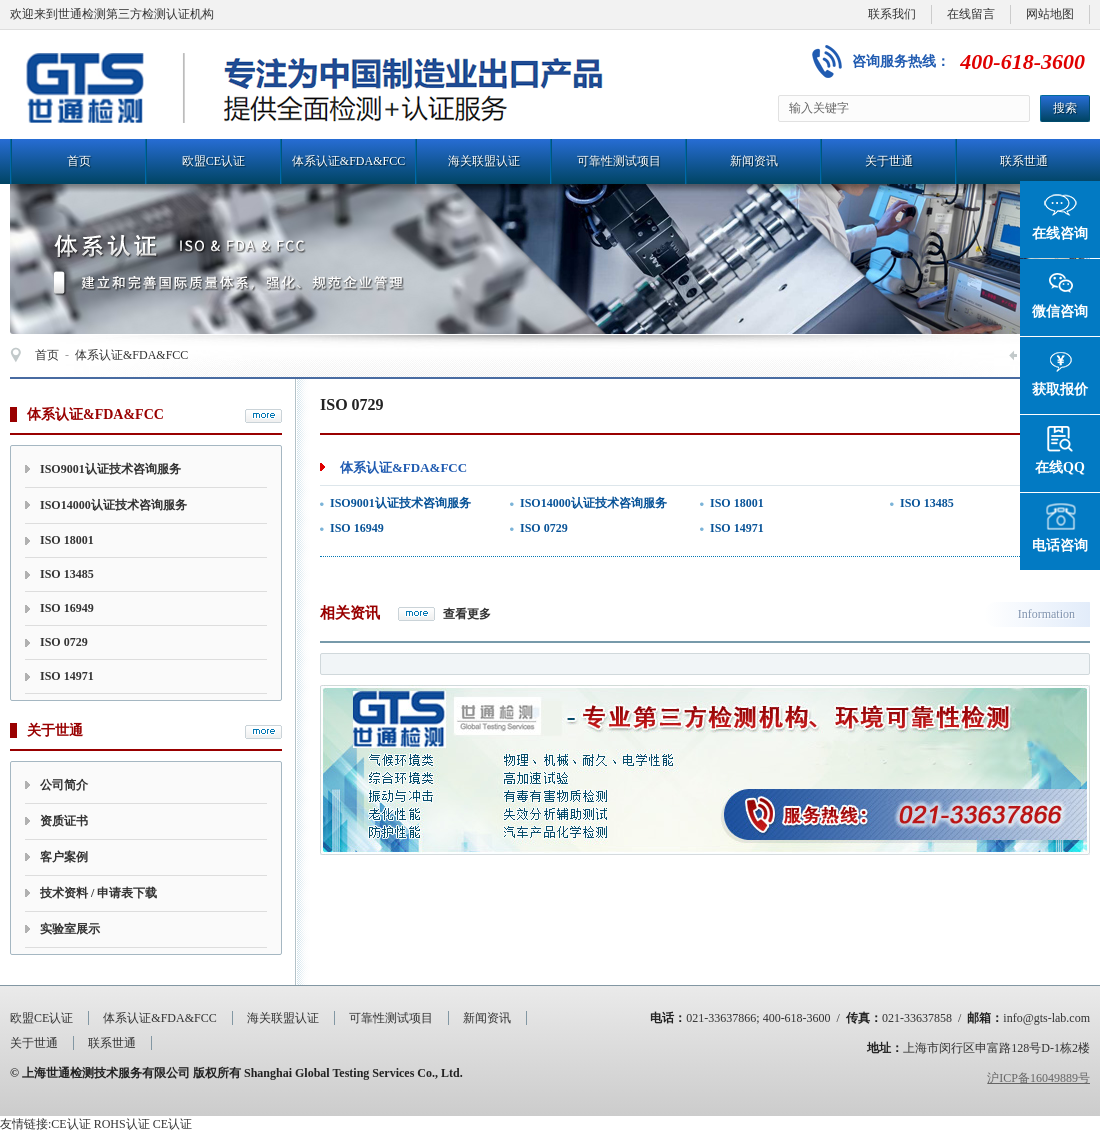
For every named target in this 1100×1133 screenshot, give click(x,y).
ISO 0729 (64, 642)
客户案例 (64, 857)
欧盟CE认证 (213, 161)
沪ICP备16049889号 (1038, 1078)
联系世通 (1024, 161)
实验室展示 (70, 929)
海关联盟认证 (484, 161)
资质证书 (64, 821)
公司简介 (64, 785)
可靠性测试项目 (619, 161)
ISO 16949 (67, 608)
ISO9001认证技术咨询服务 (110, 469)
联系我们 (892, 14)
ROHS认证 (122, 1124)
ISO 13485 (67, 574)
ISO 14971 (67, 676)
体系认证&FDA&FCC (348, 161)
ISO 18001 (67, 540)
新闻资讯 (754, 161)
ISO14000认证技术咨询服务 (113, 505)
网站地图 (1050, 14)
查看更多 (467, 614)
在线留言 (971, 14)
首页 (79, 161)
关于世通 (889, 161)
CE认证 (70, 1124)
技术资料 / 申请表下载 (98, 893)
